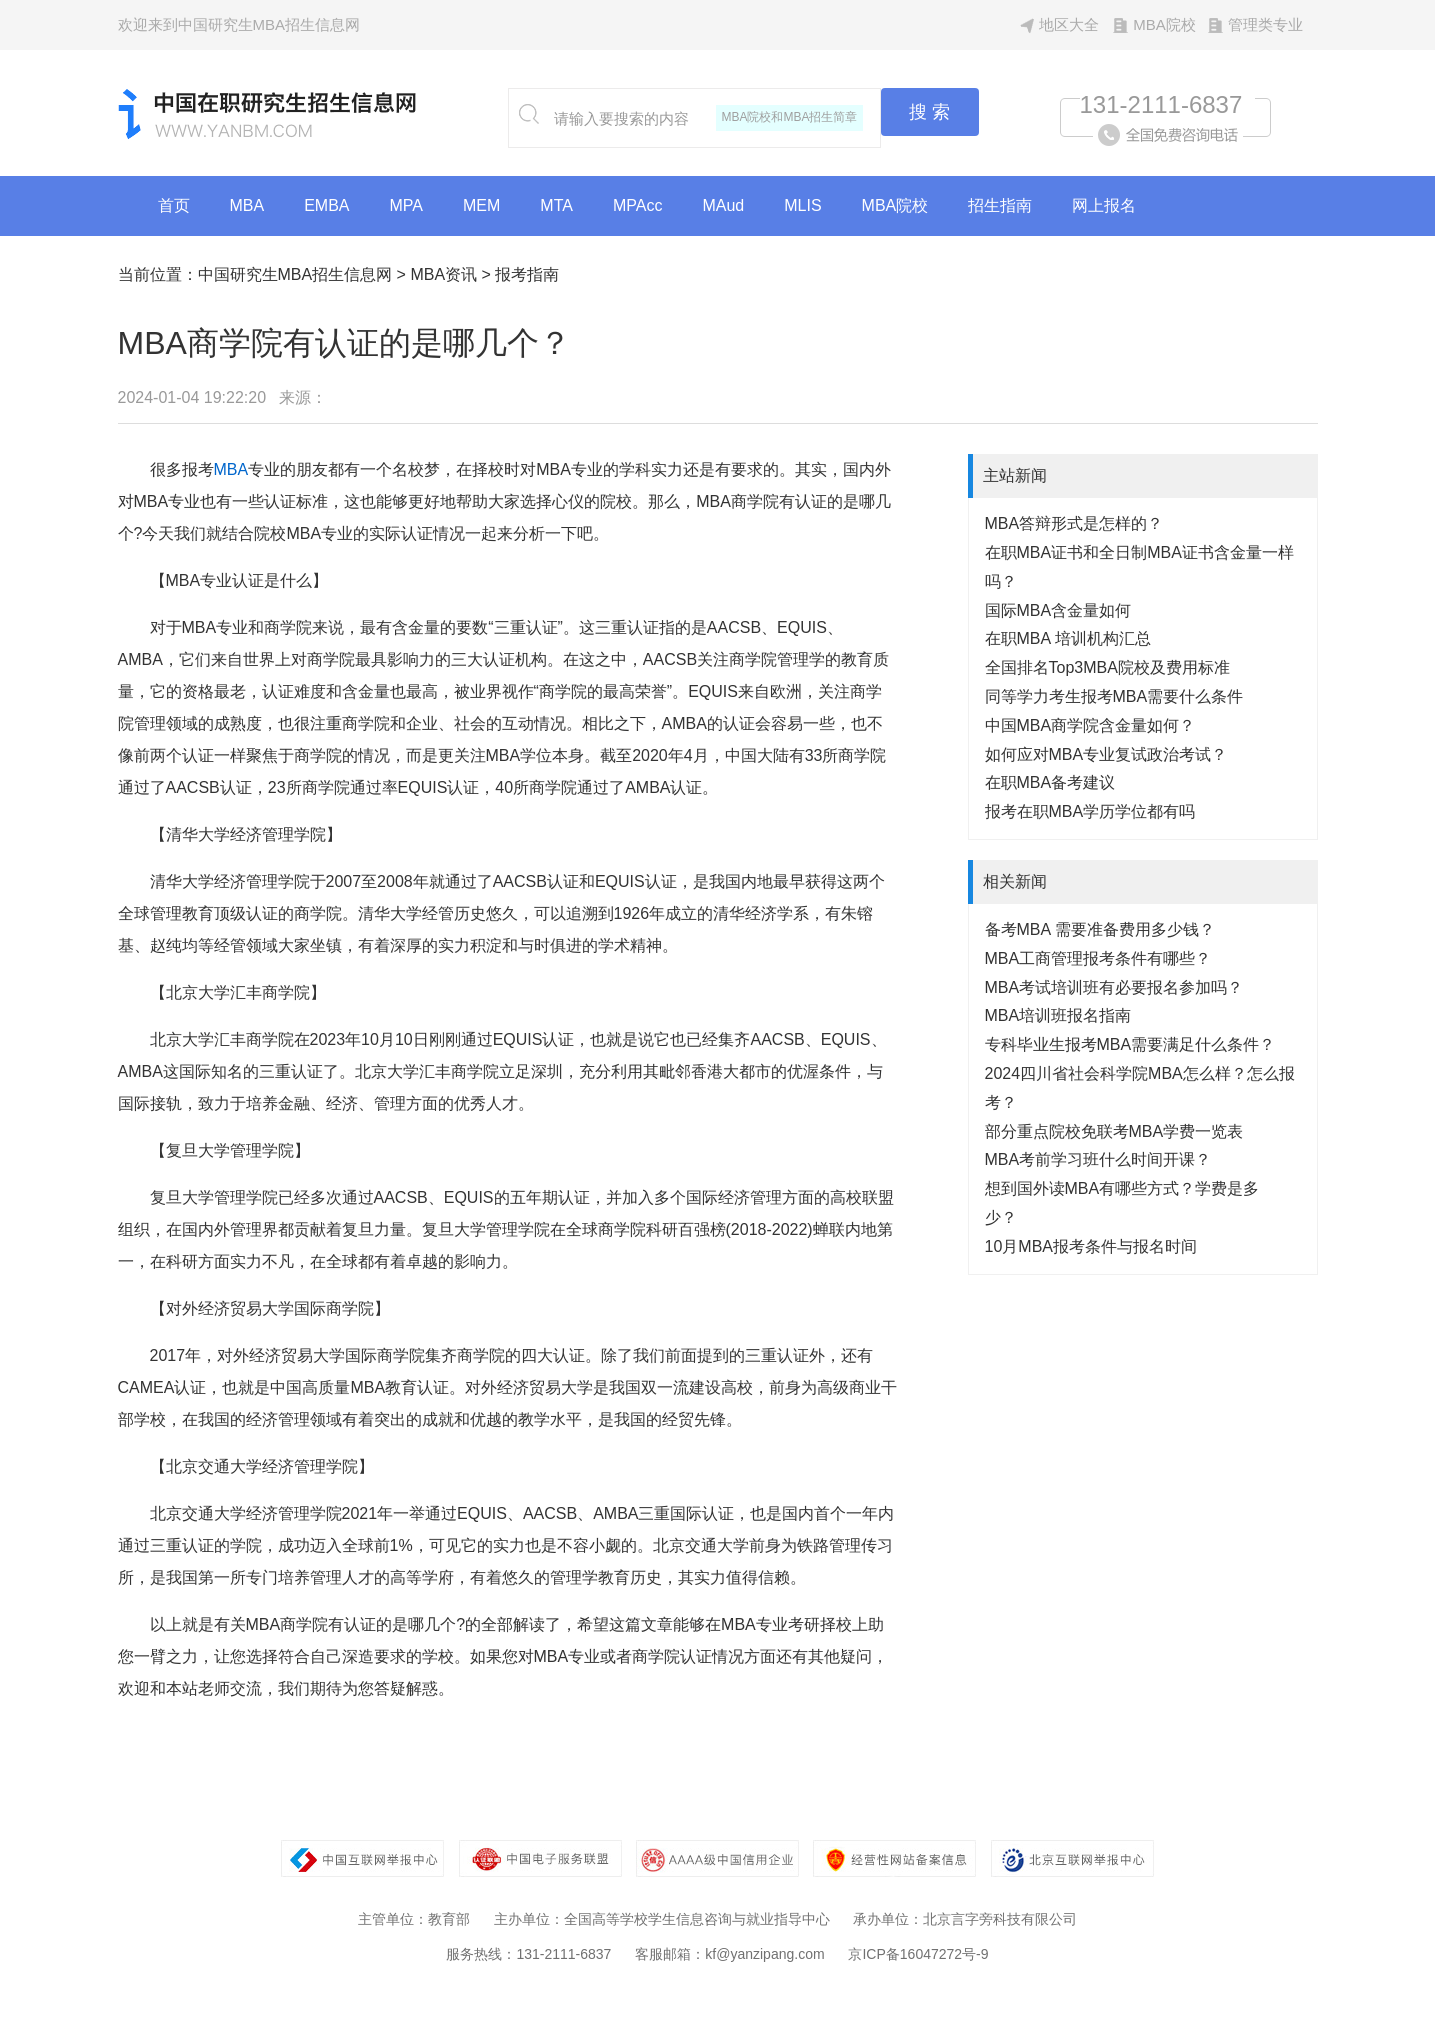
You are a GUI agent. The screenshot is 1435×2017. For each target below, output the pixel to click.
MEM (481, 205)
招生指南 (1000, 205)
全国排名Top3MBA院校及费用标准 (1107, 667)
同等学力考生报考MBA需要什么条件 (1114, 696)
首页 (174, 205)
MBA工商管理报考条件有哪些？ (1098, 958)
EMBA (326, 205)
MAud (723, 205)
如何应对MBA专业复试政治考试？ (1106, 754)
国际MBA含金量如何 (1058, 610)
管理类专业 (1265, 24)
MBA (247, 205)
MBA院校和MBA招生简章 (789, 117)
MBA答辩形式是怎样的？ (1074, 523)
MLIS (802, 205)
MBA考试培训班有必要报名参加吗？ (1114, 987)
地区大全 (1069, 24)
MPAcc (637, 205)
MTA (556, 205)
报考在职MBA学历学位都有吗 (1090, 811)
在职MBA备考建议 (1050, 782)
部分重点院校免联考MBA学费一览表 (1114, 1131)
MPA (406, 205)
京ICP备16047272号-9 (918, 1954)
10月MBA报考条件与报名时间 (1091, 1246)
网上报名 (1104, 205)
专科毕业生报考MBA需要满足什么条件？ (1130, 1044)
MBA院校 (1164, 24)
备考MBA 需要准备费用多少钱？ (1100, 929)
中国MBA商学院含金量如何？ (1090, 725)
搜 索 (929, 112)
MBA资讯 (443, 274)
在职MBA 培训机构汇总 (1068, 638)
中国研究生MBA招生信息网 (295, 274)
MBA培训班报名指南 (1058, 1015)
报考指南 (527, 274)
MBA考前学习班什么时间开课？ (1098, 1159)
